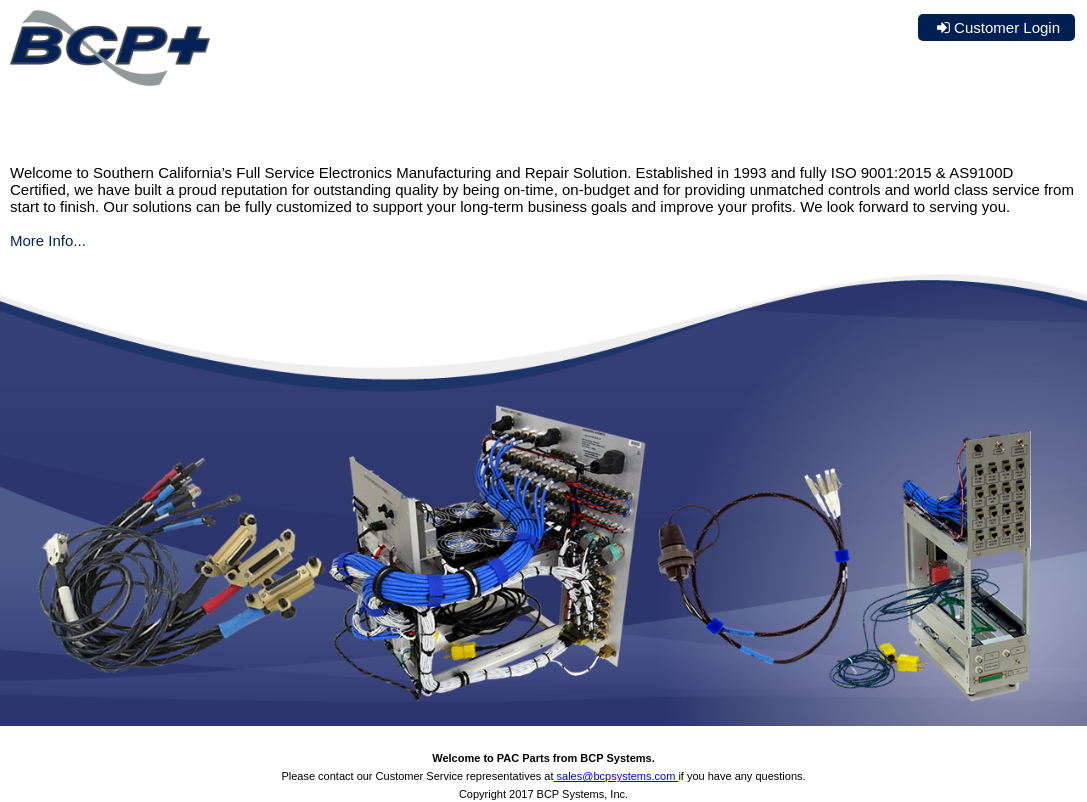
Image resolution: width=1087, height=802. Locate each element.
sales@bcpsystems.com (616, 776)
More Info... (48, 240)
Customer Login (1007, 27)
